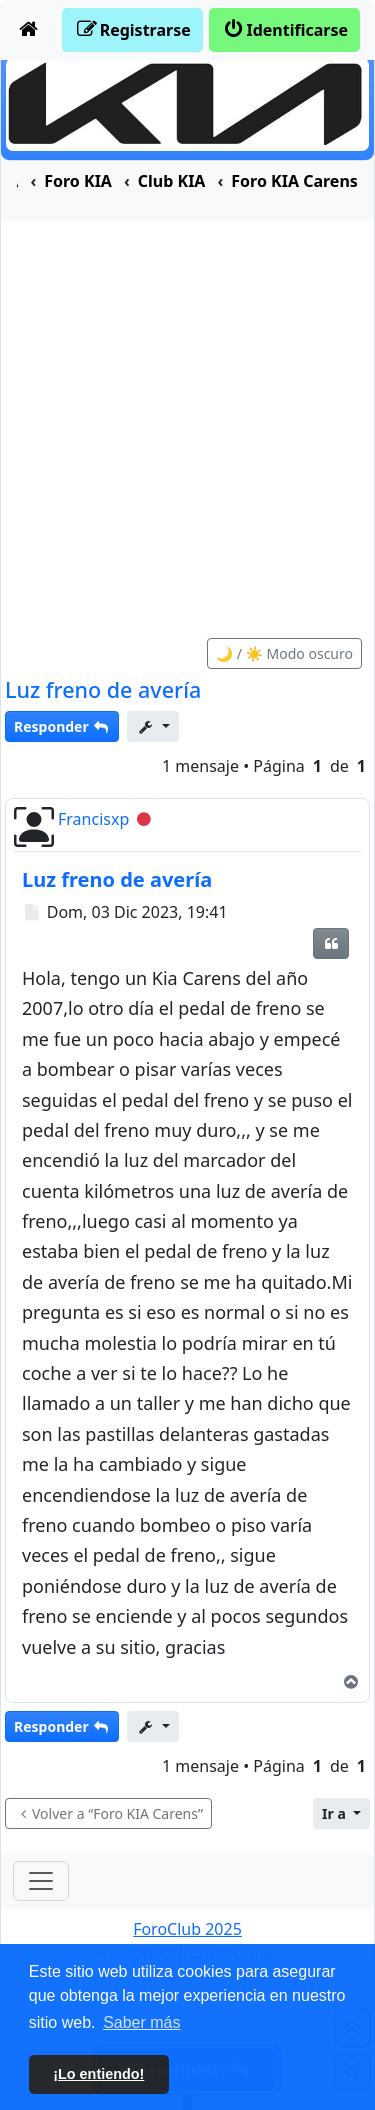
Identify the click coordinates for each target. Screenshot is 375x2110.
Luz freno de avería (103, 689)
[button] (341, 1813)
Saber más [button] (141, 2022)
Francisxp (93, 819)
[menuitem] (29, 30)
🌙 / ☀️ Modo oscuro (284, 653)
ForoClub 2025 (187, 1929)
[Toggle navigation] (41, 1881)
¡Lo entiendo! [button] (98, 2074)
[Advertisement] (187, 418)
